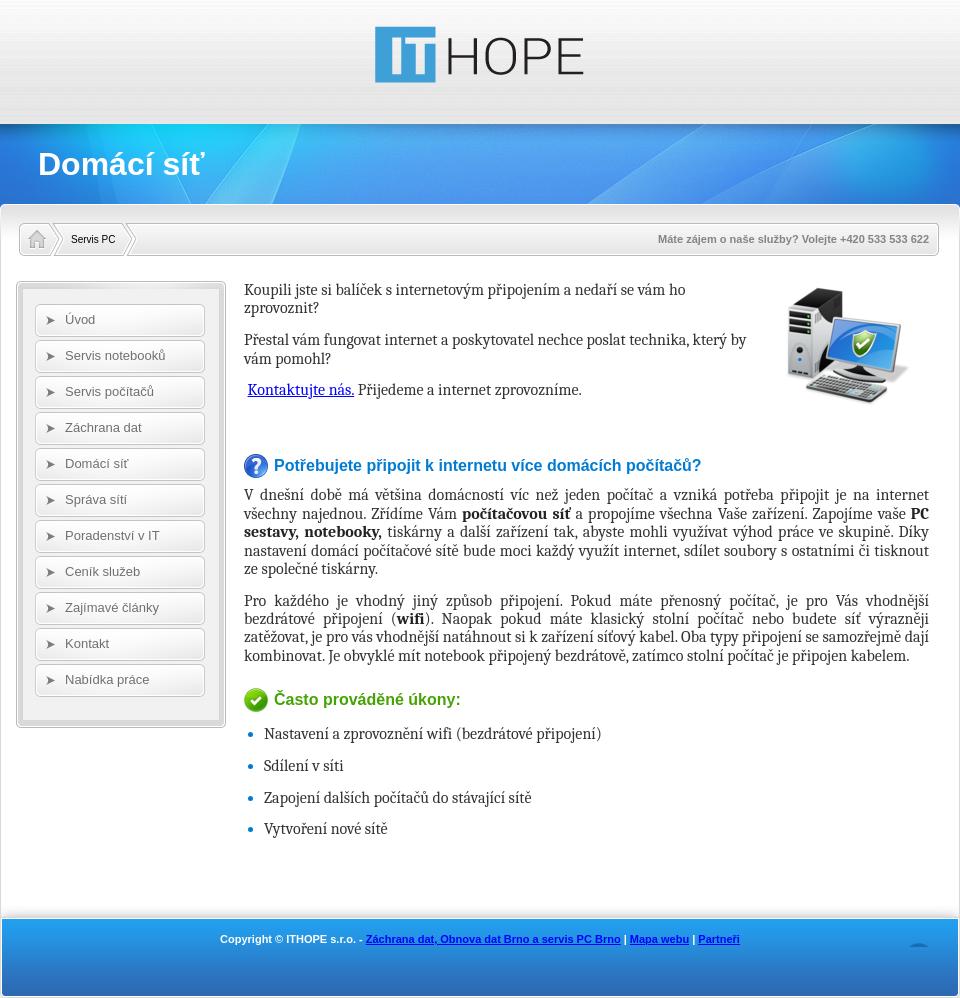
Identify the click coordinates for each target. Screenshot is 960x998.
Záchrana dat (103, 427)
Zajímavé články (112, 607)
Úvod (80, 319)
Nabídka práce (107, 679)
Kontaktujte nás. (301, 390)
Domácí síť (96, 463)
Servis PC (93, 239)
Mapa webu (659, 939)
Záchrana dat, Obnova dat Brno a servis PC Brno (493, 939)
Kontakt (87, 643)
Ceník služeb (102, 571)
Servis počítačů (109, 391)
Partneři (719, 939)
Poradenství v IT (112, 535)
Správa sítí (96, 499)
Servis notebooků (115, 355)
